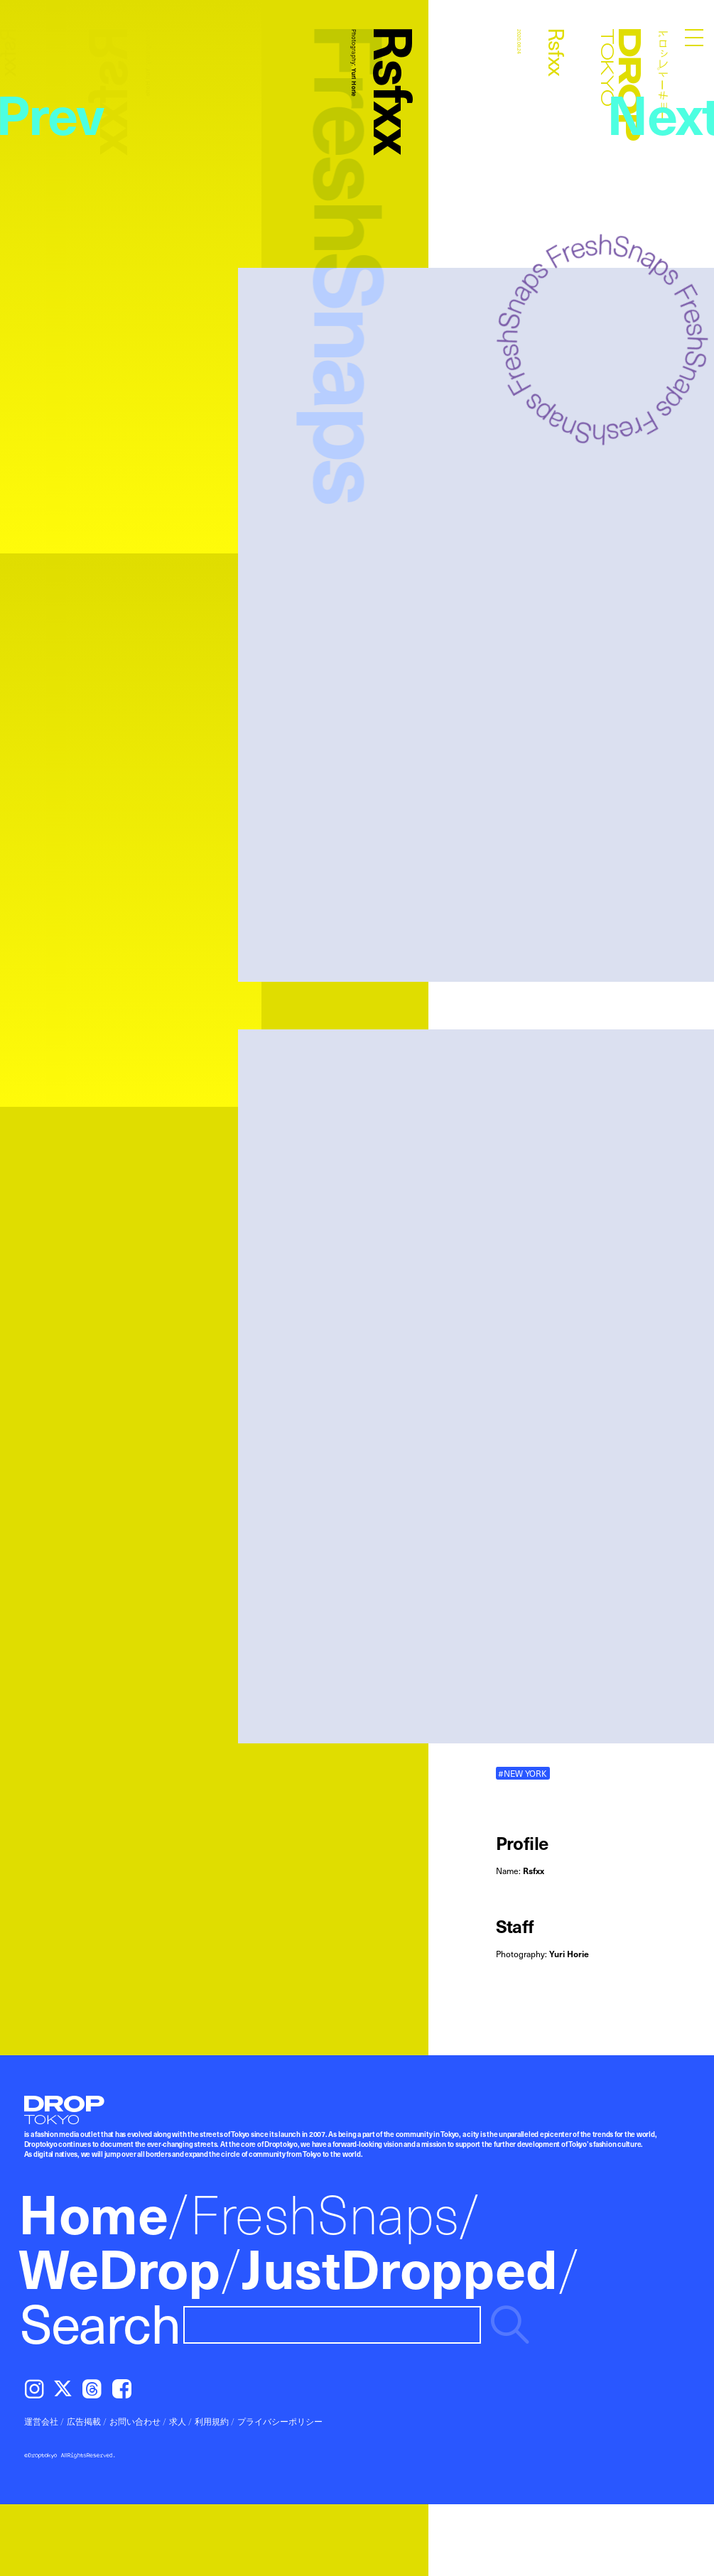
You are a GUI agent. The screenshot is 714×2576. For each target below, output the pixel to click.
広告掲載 (84, 2421)
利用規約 (212, 2421)
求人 (177, 2421)
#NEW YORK (522, 1773)
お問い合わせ (135, 2421)
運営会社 (41, 2421)
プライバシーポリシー (280, 2421)
